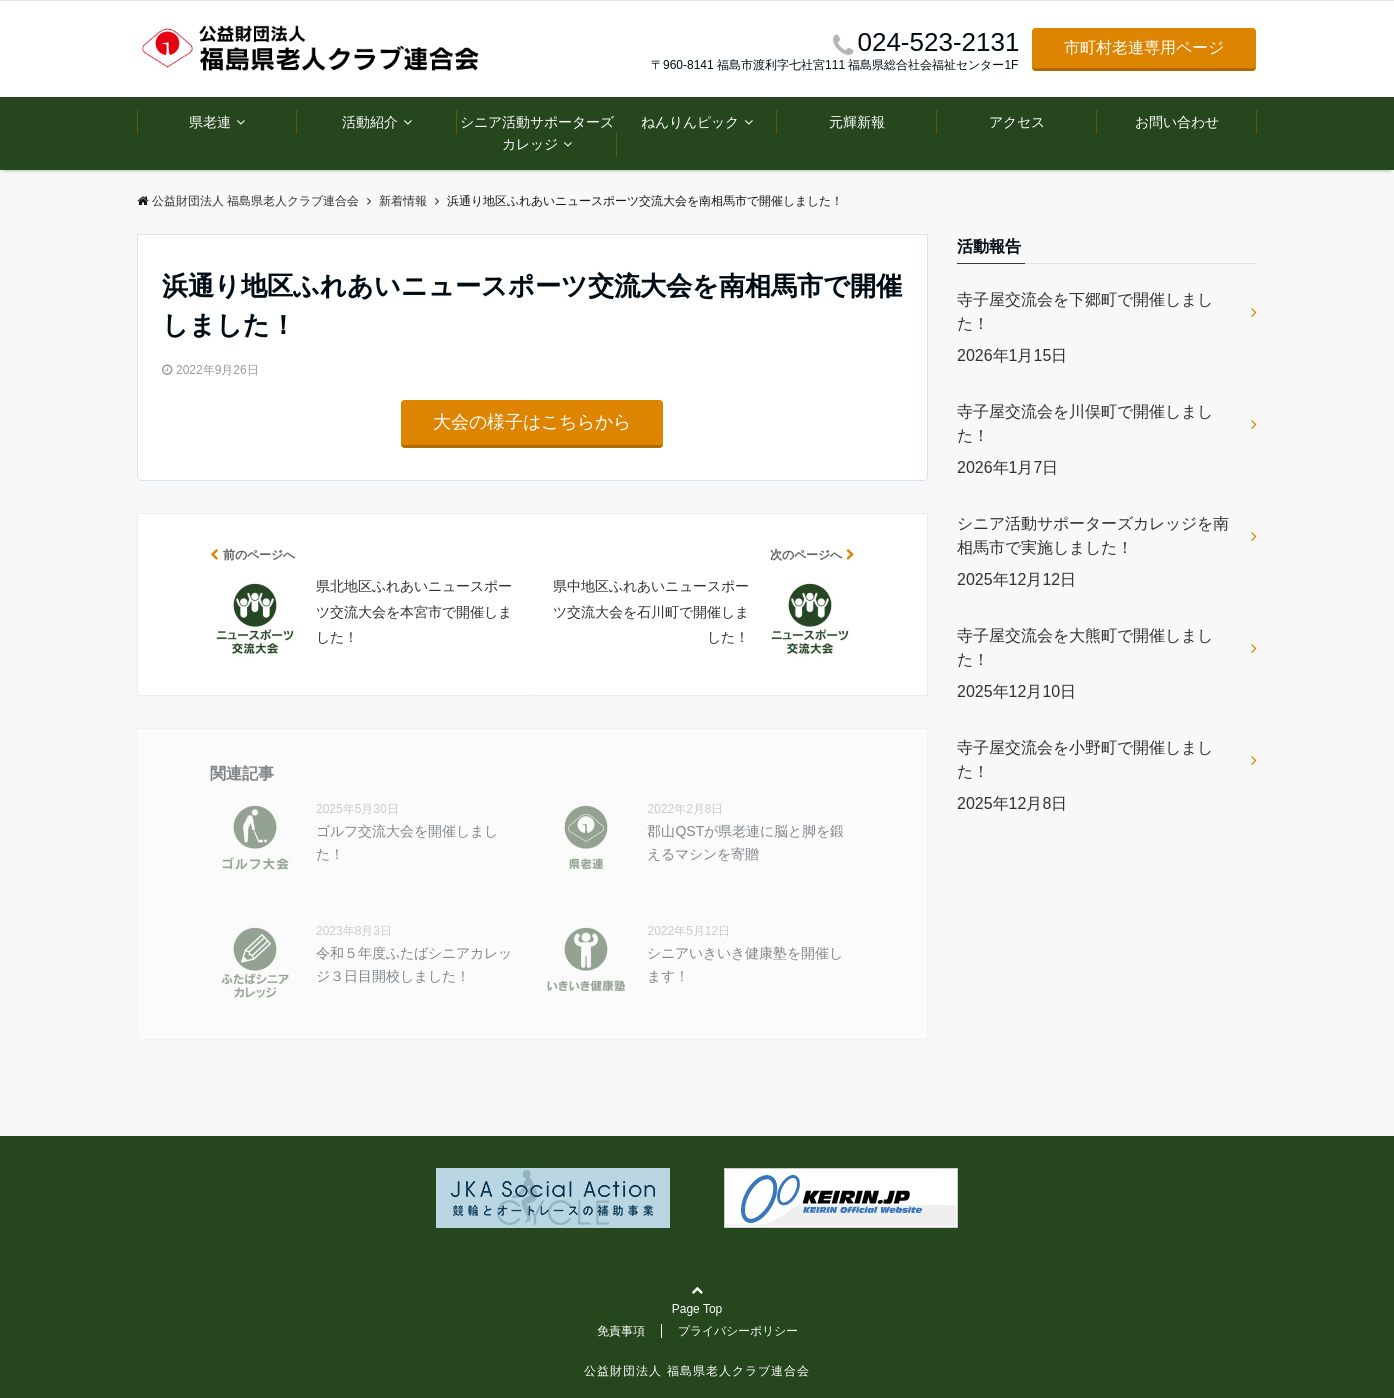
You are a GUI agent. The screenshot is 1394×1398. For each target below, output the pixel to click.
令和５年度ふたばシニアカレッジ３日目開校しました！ (414, 964)
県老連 (210, 122)
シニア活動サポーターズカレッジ (537, 133)
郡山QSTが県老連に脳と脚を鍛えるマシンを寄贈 (745, 842)
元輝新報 (857, 122)
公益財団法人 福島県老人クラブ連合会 (696, 1371)
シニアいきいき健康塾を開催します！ (745, 964)
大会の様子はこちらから (532, 422)
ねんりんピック (690, 122)
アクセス (1017, 122)
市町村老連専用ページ (1144, 47)
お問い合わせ (1177, 122)
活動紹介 (370, 122)
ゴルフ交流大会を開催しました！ (407, 842)
